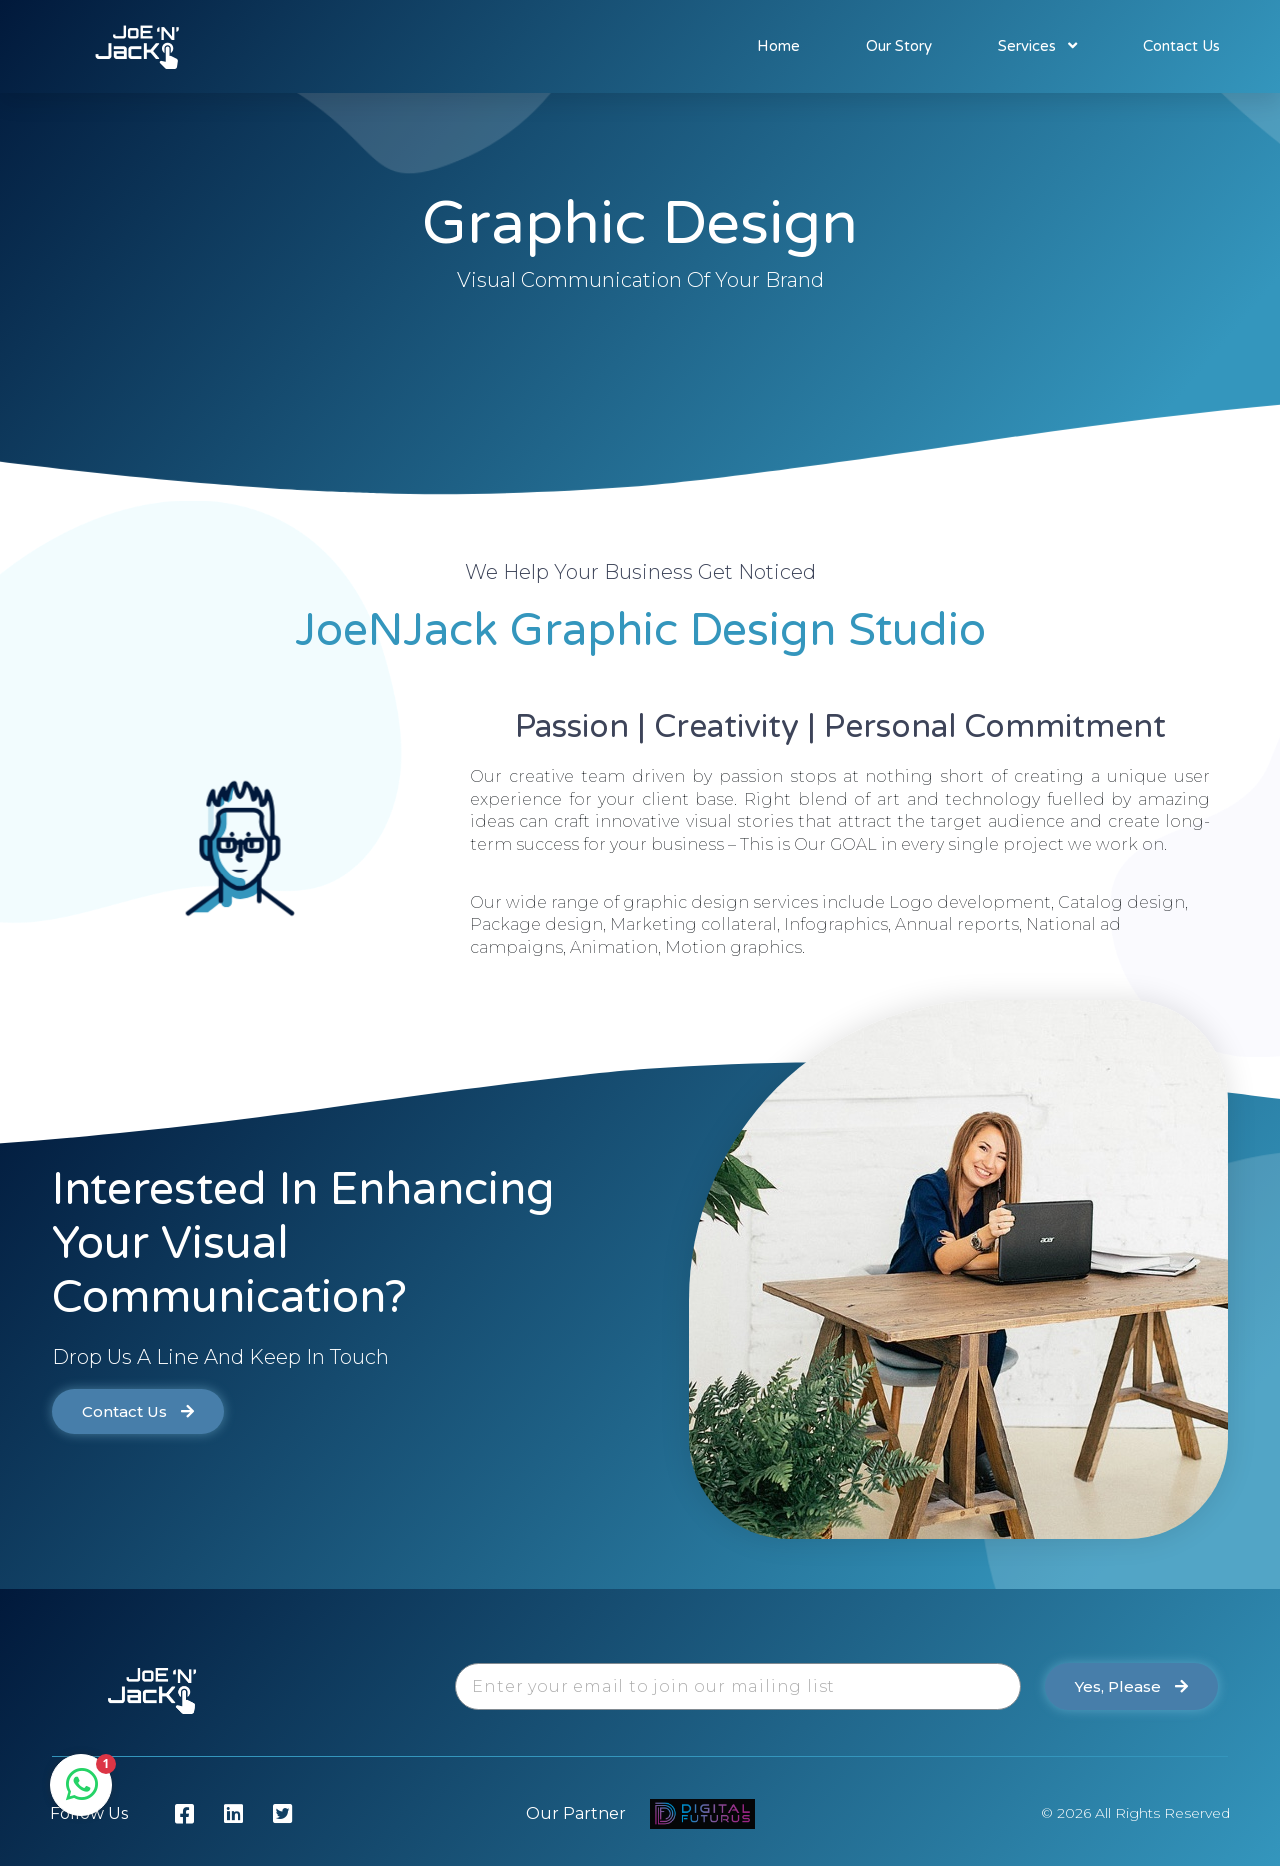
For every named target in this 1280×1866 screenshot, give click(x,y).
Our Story (899, 46)
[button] (138, 1411)
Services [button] (1037, 46)
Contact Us (1181, 46)
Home (778, 46)
